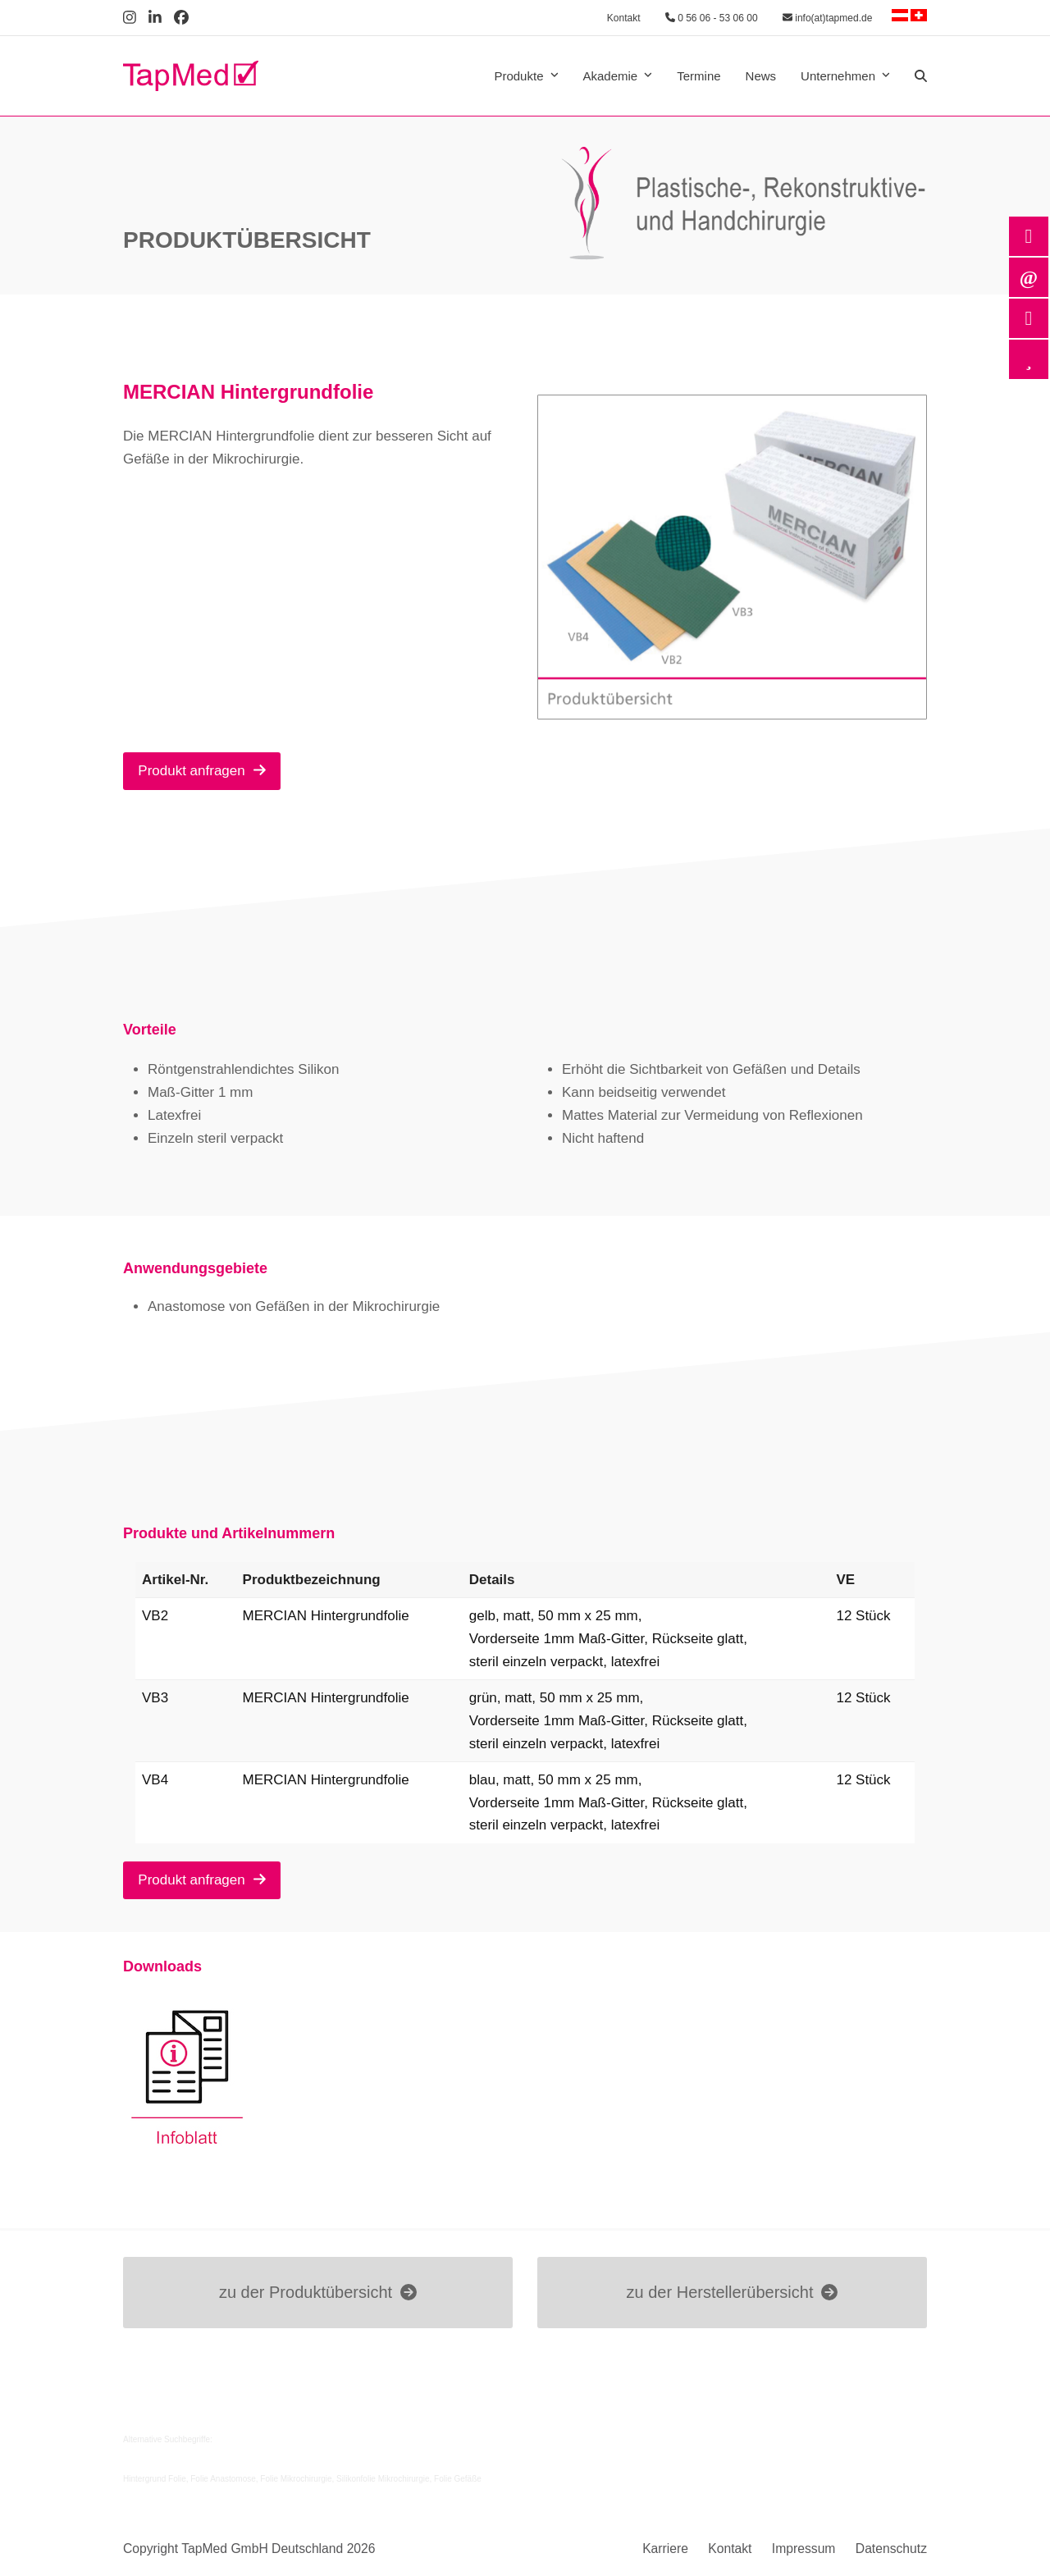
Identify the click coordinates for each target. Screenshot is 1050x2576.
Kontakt (624, 18)
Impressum (804, 2548)
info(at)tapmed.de (827, 18)
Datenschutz (891, 2548)
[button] (920, 76)
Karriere (665, 2548)
